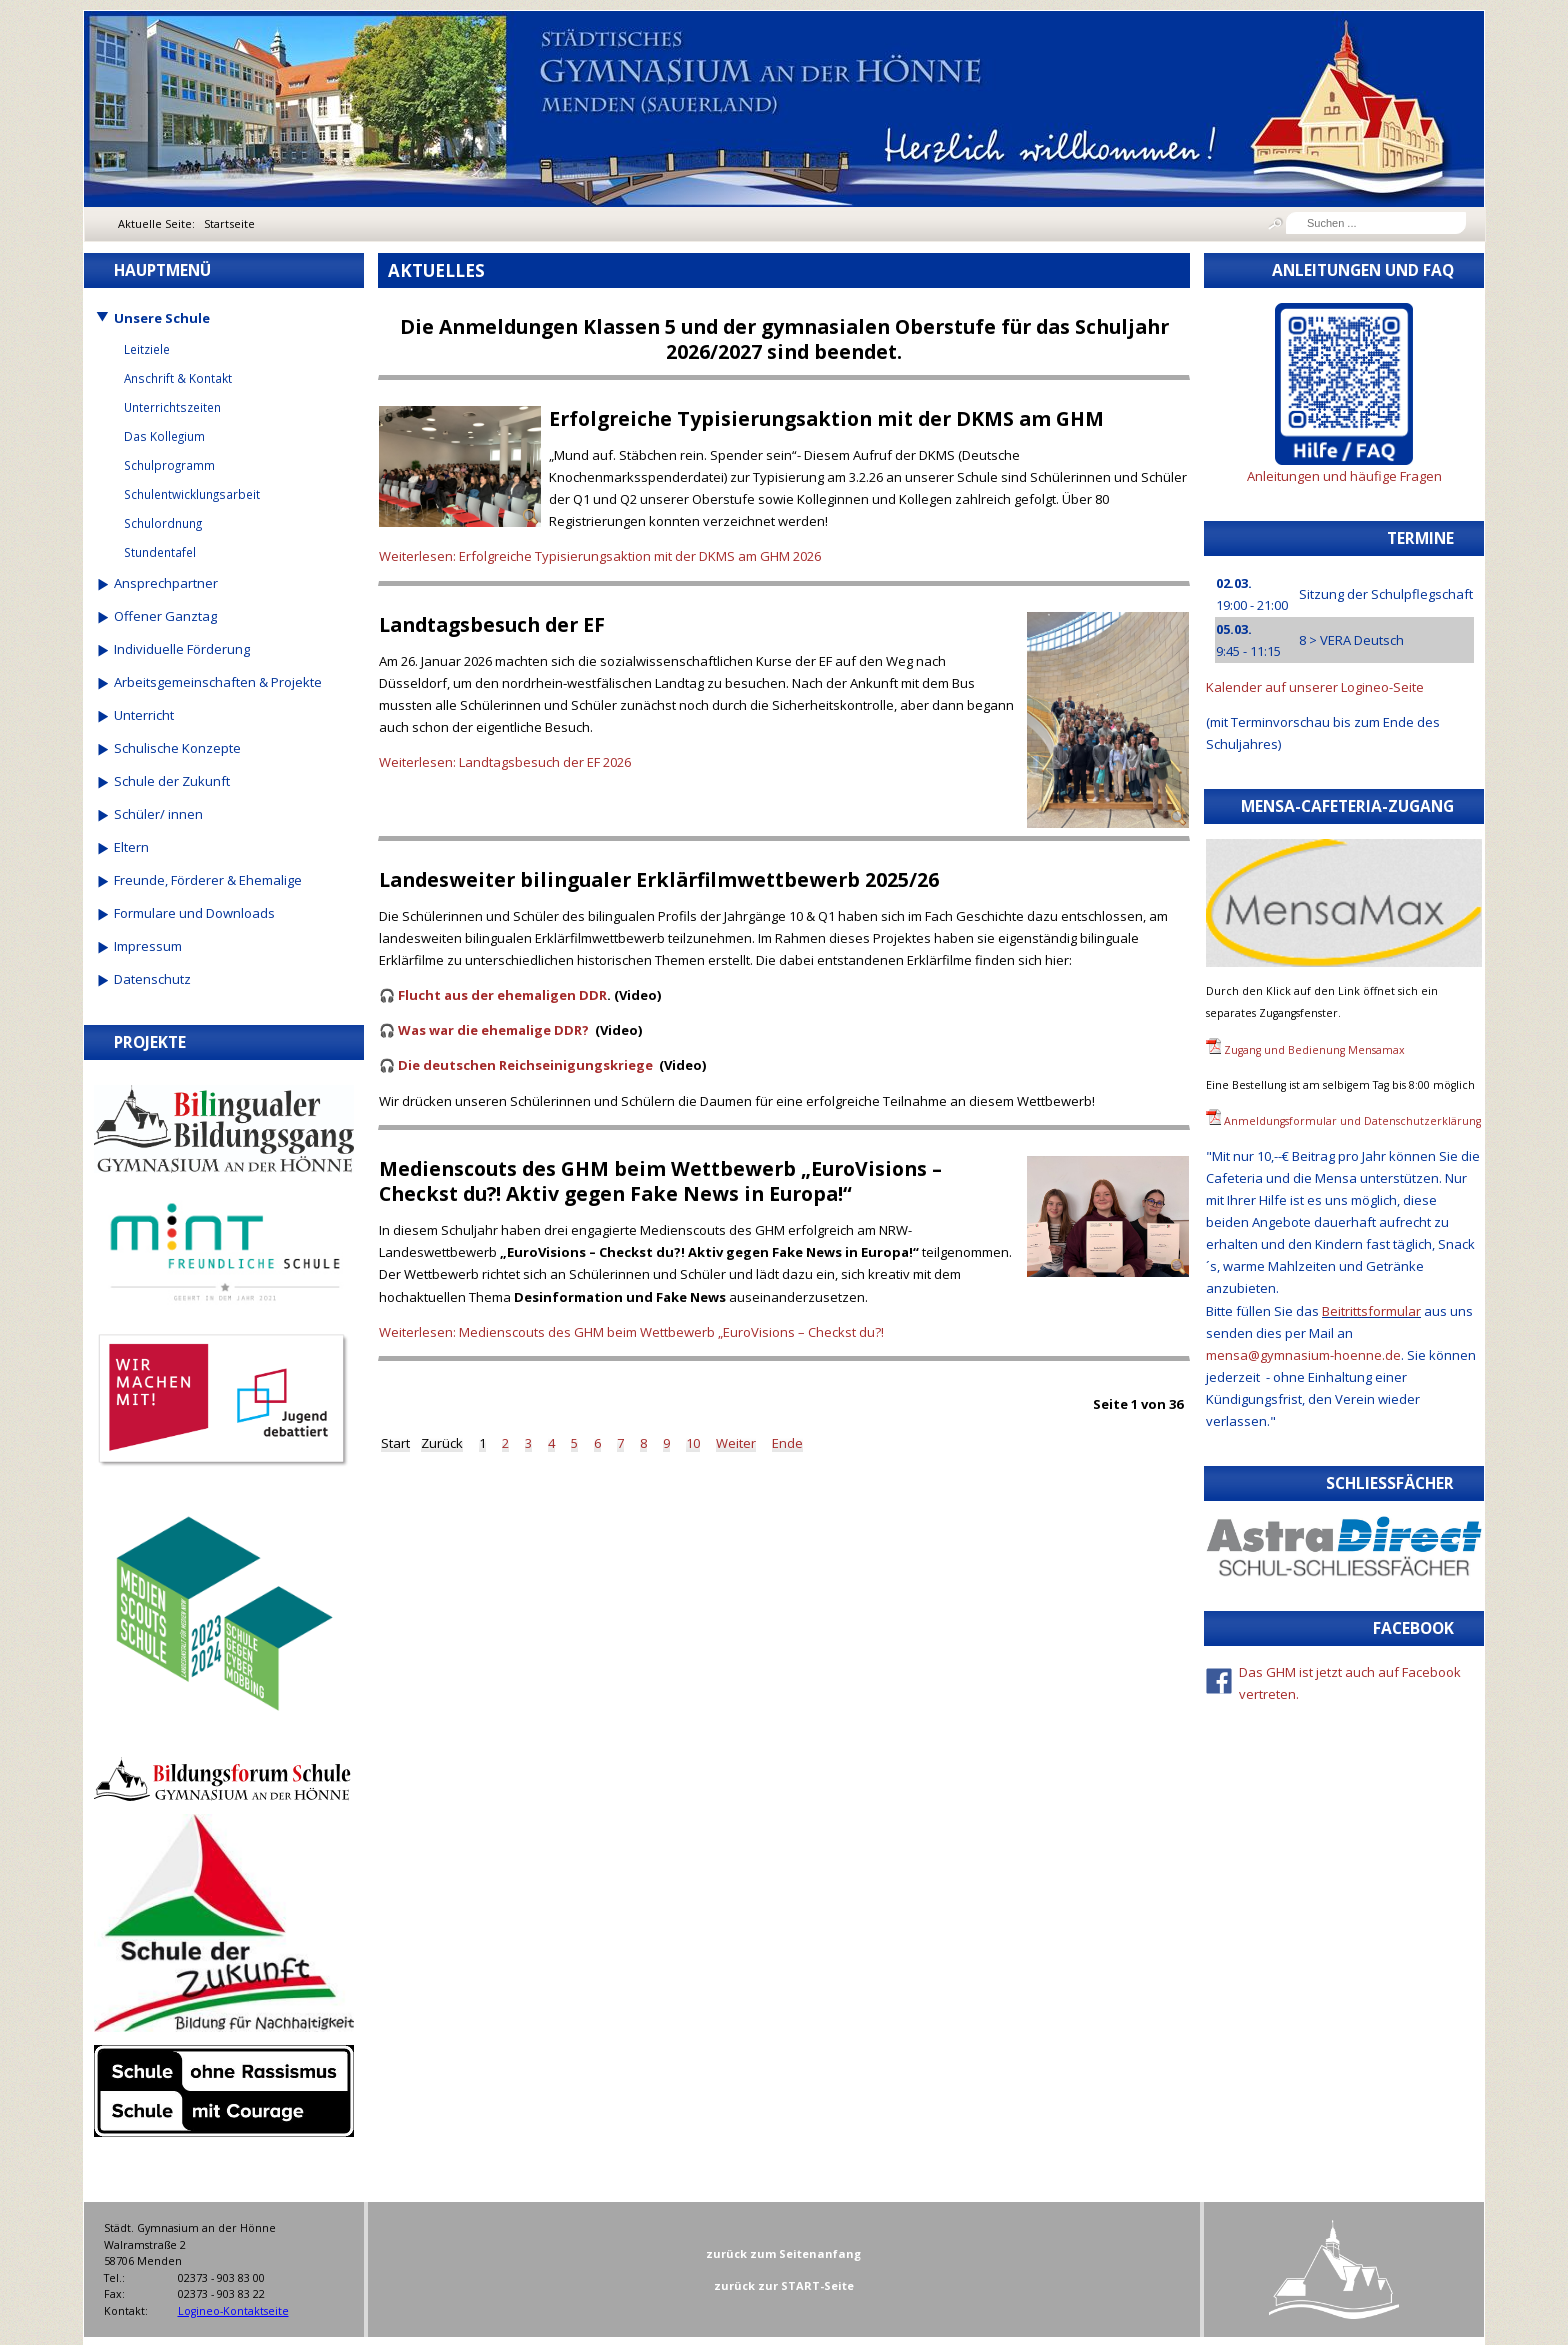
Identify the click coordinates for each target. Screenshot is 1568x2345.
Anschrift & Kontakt (178, 378)
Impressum (148, 946)
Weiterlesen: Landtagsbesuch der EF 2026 (505, 762)
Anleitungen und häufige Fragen (1344, 476)
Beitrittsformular (1371, 1311)
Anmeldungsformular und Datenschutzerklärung (1352, 1121)
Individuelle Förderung (182, 649)
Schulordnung (163, 523)
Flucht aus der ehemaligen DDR (502, 995)
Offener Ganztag (165, 616)
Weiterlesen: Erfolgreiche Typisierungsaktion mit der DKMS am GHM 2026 (600, 556)
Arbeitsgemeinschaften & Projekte (218, 682)
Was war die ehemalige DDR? (493, 1030)
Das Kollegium (164, 436)
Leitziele (147, 349)
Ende (787, 1443)
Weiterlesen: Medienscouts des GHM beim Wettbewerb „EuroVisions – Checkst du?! (631, 1332)
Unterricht (144, 715)
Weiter (736, 1443)
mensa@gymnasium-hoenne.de (1303, 1355)
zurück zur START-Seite (784, 2285)
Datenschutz (152, 979)
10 (693, 1443)
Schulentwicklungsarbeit (192, 494)
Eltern (131, 847)
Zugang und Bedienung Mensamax (1314, 1050)
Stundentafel (160, 552)
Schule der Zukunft (172, 781)
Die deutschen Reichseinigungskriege (525, 1065)
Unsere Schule (162, 318)
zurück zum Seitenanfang (783, 2253)
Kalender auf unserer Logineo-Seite (1315, 687)
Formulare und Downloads (194, 913)
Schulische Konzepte (177, 748)
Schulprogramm (169, 465)
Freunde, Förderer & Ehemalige (208, 880)
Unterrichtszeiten (172, 407)
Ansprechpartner (166, 583)
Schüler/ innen (158, 814)
